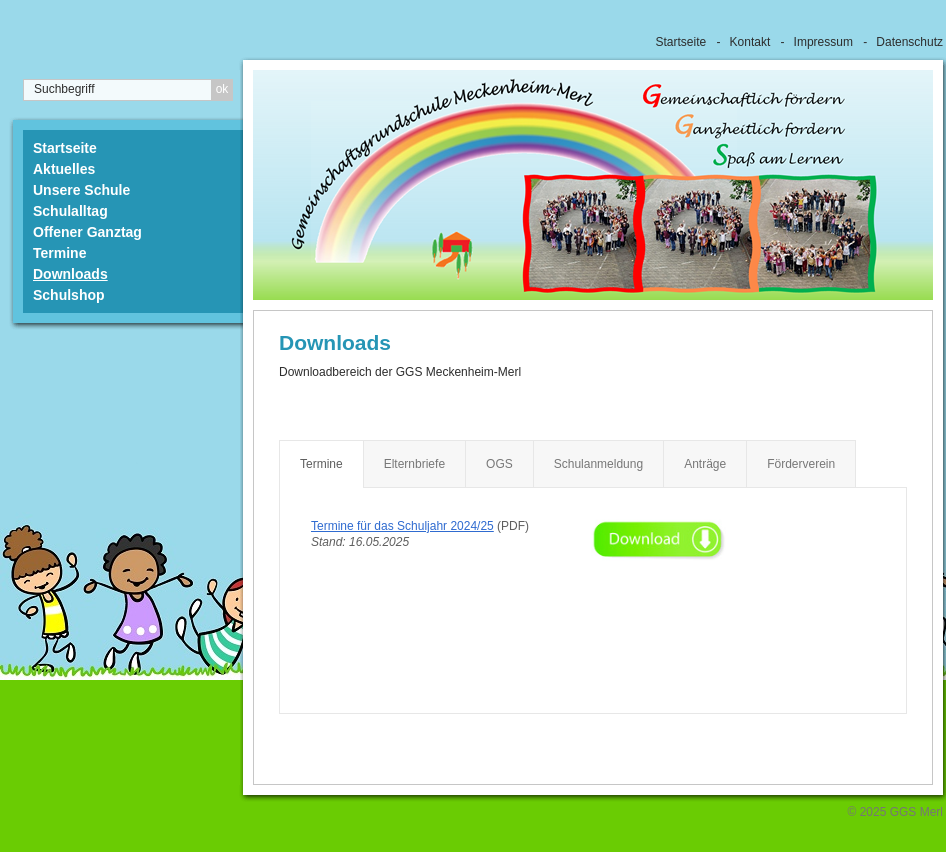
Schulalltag (70, 211)
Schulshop (69, 295)
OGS (499, 464)
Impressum (823, 42)
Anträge (705, 464)
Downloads (70, 274)
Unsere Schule (81, 190)
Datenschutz (909, 42)
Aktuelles (64, 169)
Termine (59, 253)
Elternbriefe (414, 464)
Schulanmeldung (598, 464)
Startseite (681, 42)
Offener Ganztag (87, 232)
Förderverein (801, 464)
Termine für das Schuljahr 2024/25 (402, 526)
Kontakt (750, 42)
